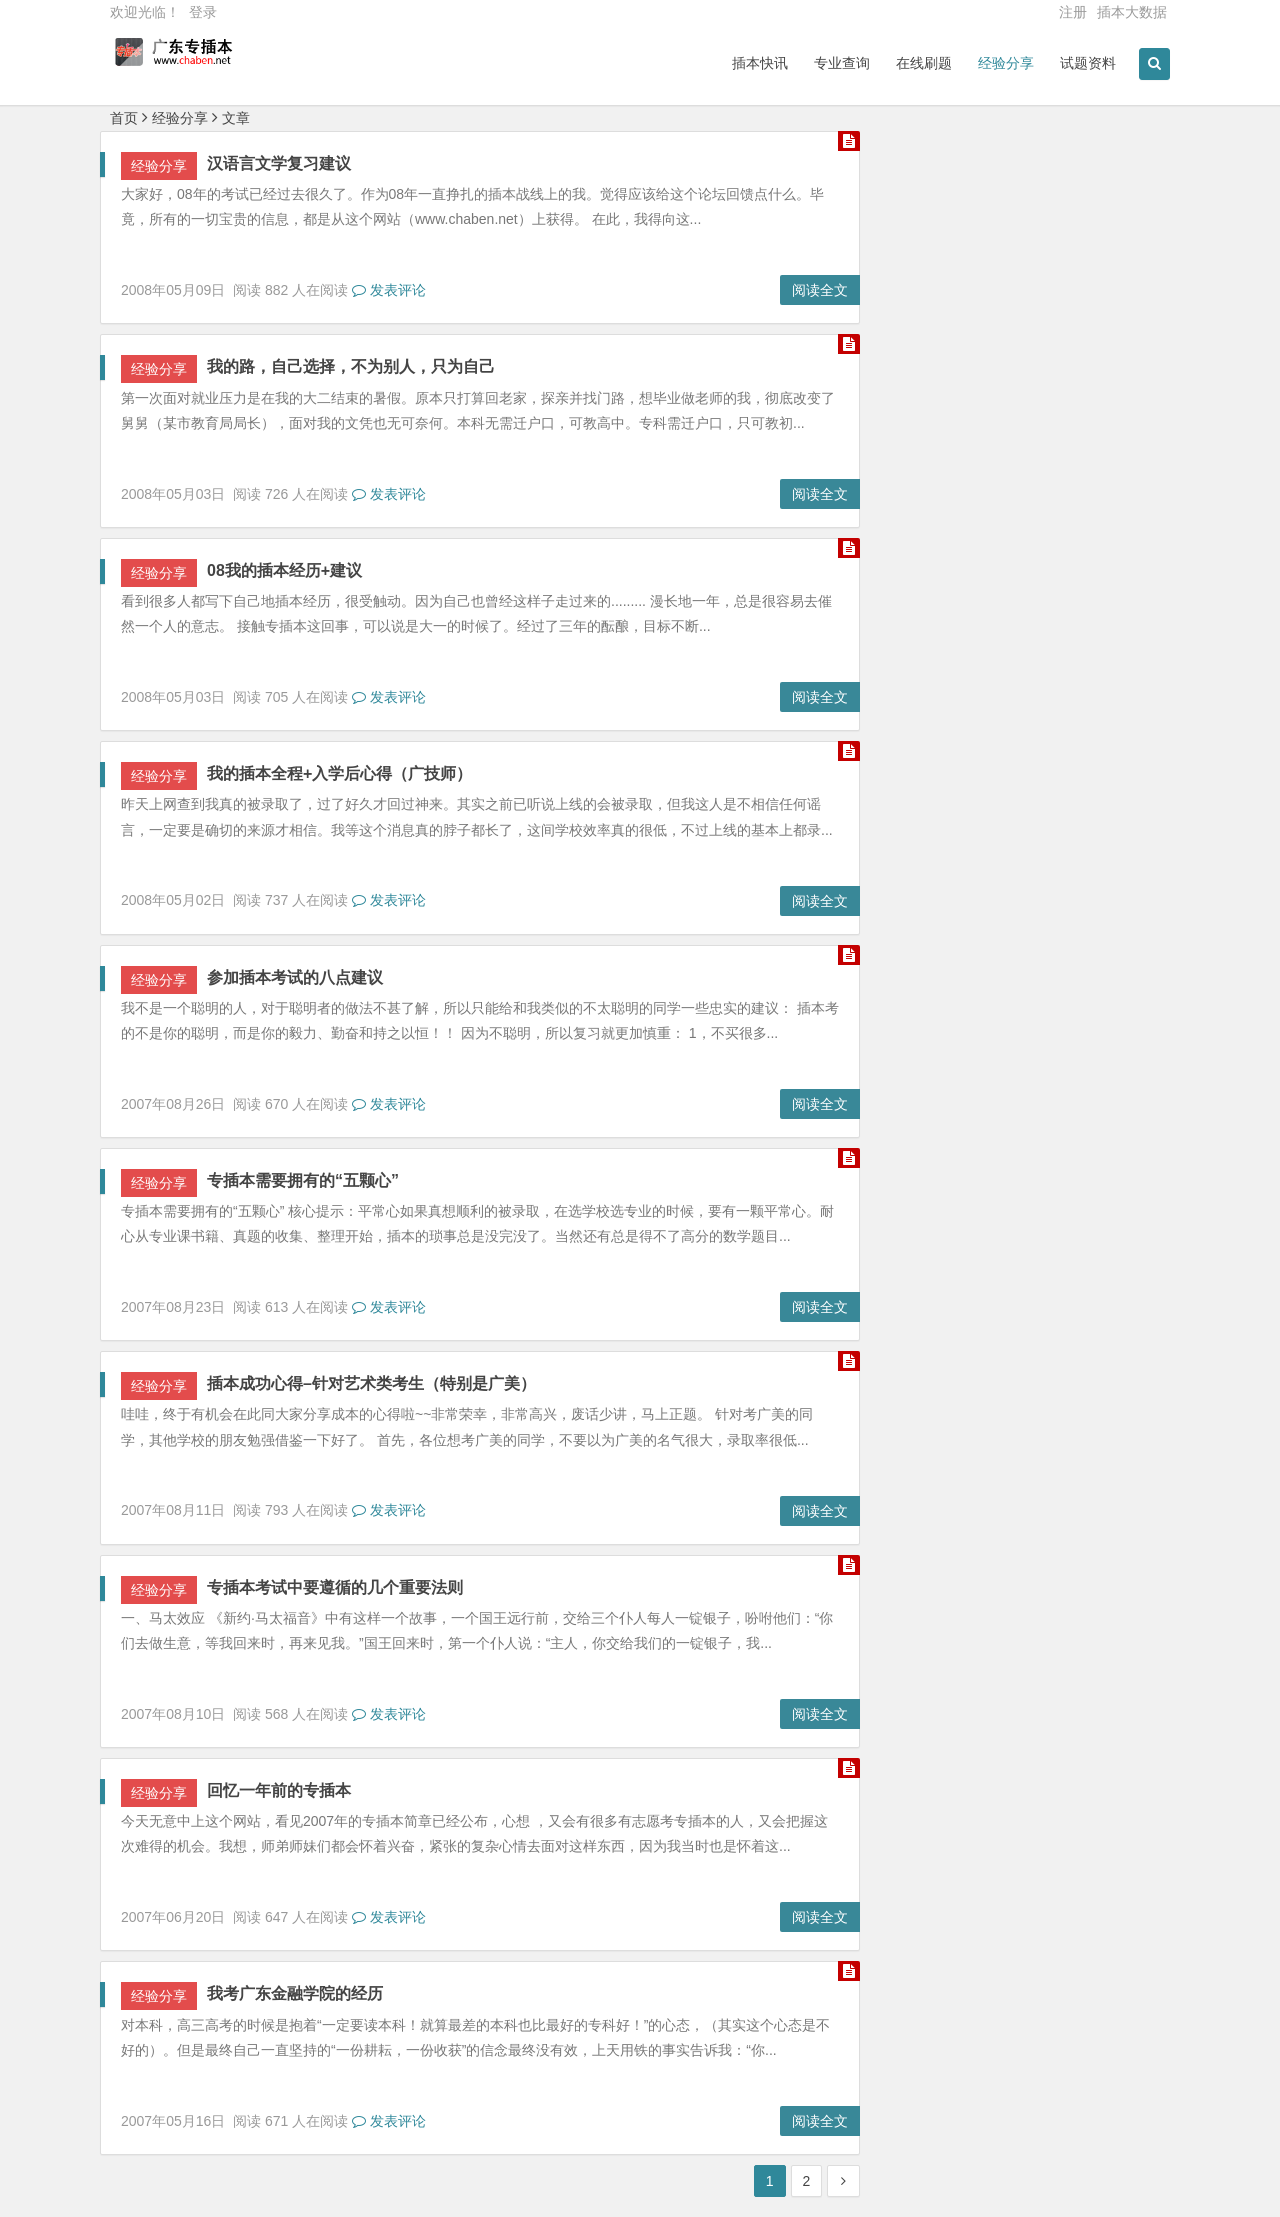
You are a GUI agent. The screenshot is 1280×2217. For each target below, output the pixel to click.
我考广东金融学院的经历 (295, 1993)
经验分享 (180, 118)
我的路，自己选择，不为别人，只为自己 (351, 366)
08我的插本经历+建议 (284, 570)
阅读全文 (820, 290)
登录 (203, 12)
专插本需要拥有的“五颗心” (303, 1180)
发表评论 (389, 290)
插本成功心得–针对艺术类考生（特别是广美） (371, 1383)
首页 (124, 118)
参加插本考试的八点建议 (295, 977)
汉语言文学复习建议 (279, 163)
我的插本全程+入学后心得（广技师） (339, 773)
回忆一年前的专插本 (279, 1790)
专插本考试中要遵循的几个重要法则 (335, 1587)
